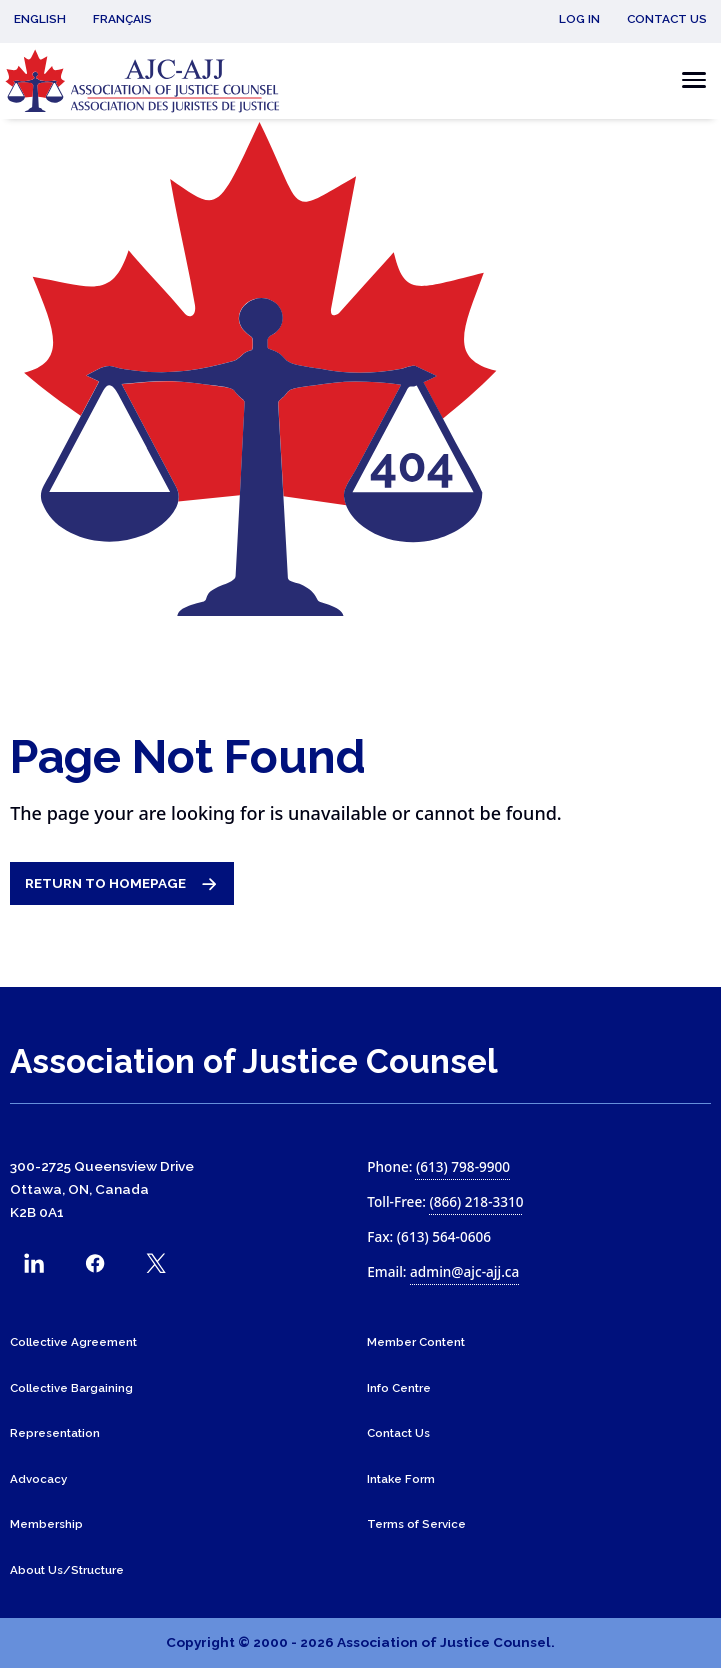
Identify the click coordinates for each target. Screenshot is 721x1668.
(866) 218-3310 (476, 1201)
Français (122, 19)
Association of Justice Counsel (254, 1061)
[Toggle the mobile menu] (688, 80)
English (40, 19)
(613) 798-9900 (463, 1166)
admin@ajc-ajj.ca (464, 1271)
